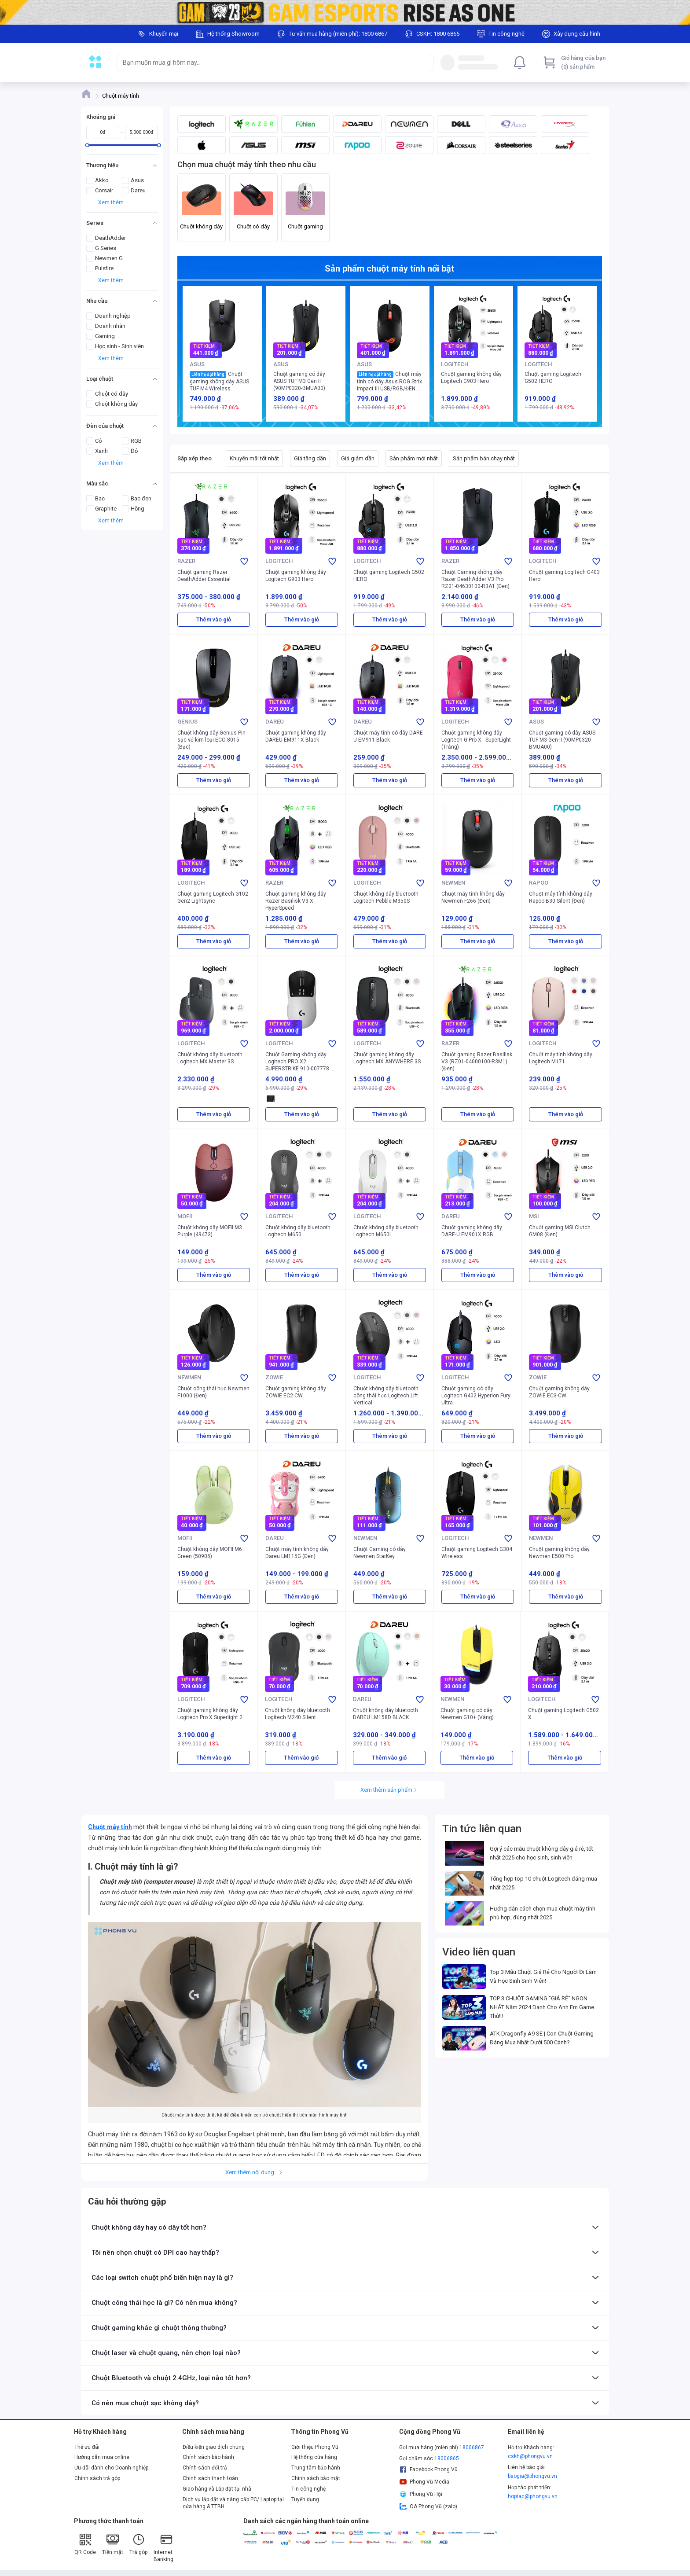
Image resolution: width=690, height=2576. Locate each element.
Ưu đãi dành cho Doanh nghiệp (111, 2468)
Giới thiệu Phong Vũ (314, 2447)
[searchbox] (267, 62)
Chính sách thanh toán (210, 2478)
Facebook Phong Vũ (428, 2469)
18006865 (446, 2458)
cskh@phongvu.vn (530, 2456)
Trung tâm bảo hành (315, 2468)
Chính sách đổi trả (205, 2468)
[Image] (345, 12)
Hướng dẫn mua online (101, 2457)
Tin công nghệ (308, 2489)
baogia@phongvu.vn (532, 2476)
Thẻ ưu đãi (86, 2447)
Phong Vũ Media (424, 2481)
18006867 (471, 2447)
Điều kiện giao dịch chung (214, 2447)
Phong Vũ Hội (421, 2494)
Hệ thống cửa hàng (314, 2457)
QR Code (85, 2544)
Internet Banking (163, 2547)
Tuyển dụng (305, 2499)
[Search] (425, 62)
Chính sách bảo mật (315, 2478)
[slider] (87, 145)
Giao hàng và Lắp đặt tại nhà (217, 2489)
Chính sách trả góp (97, 2478)
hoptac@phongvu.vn (533, 2496)
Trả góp (138, 2544)
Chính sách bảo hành (208, 2457)
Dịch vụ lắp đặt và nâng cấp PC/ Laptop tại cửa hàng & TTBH (233, 2503)
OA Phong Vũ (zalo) (428, 2506)
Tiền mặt (112, 2544)
